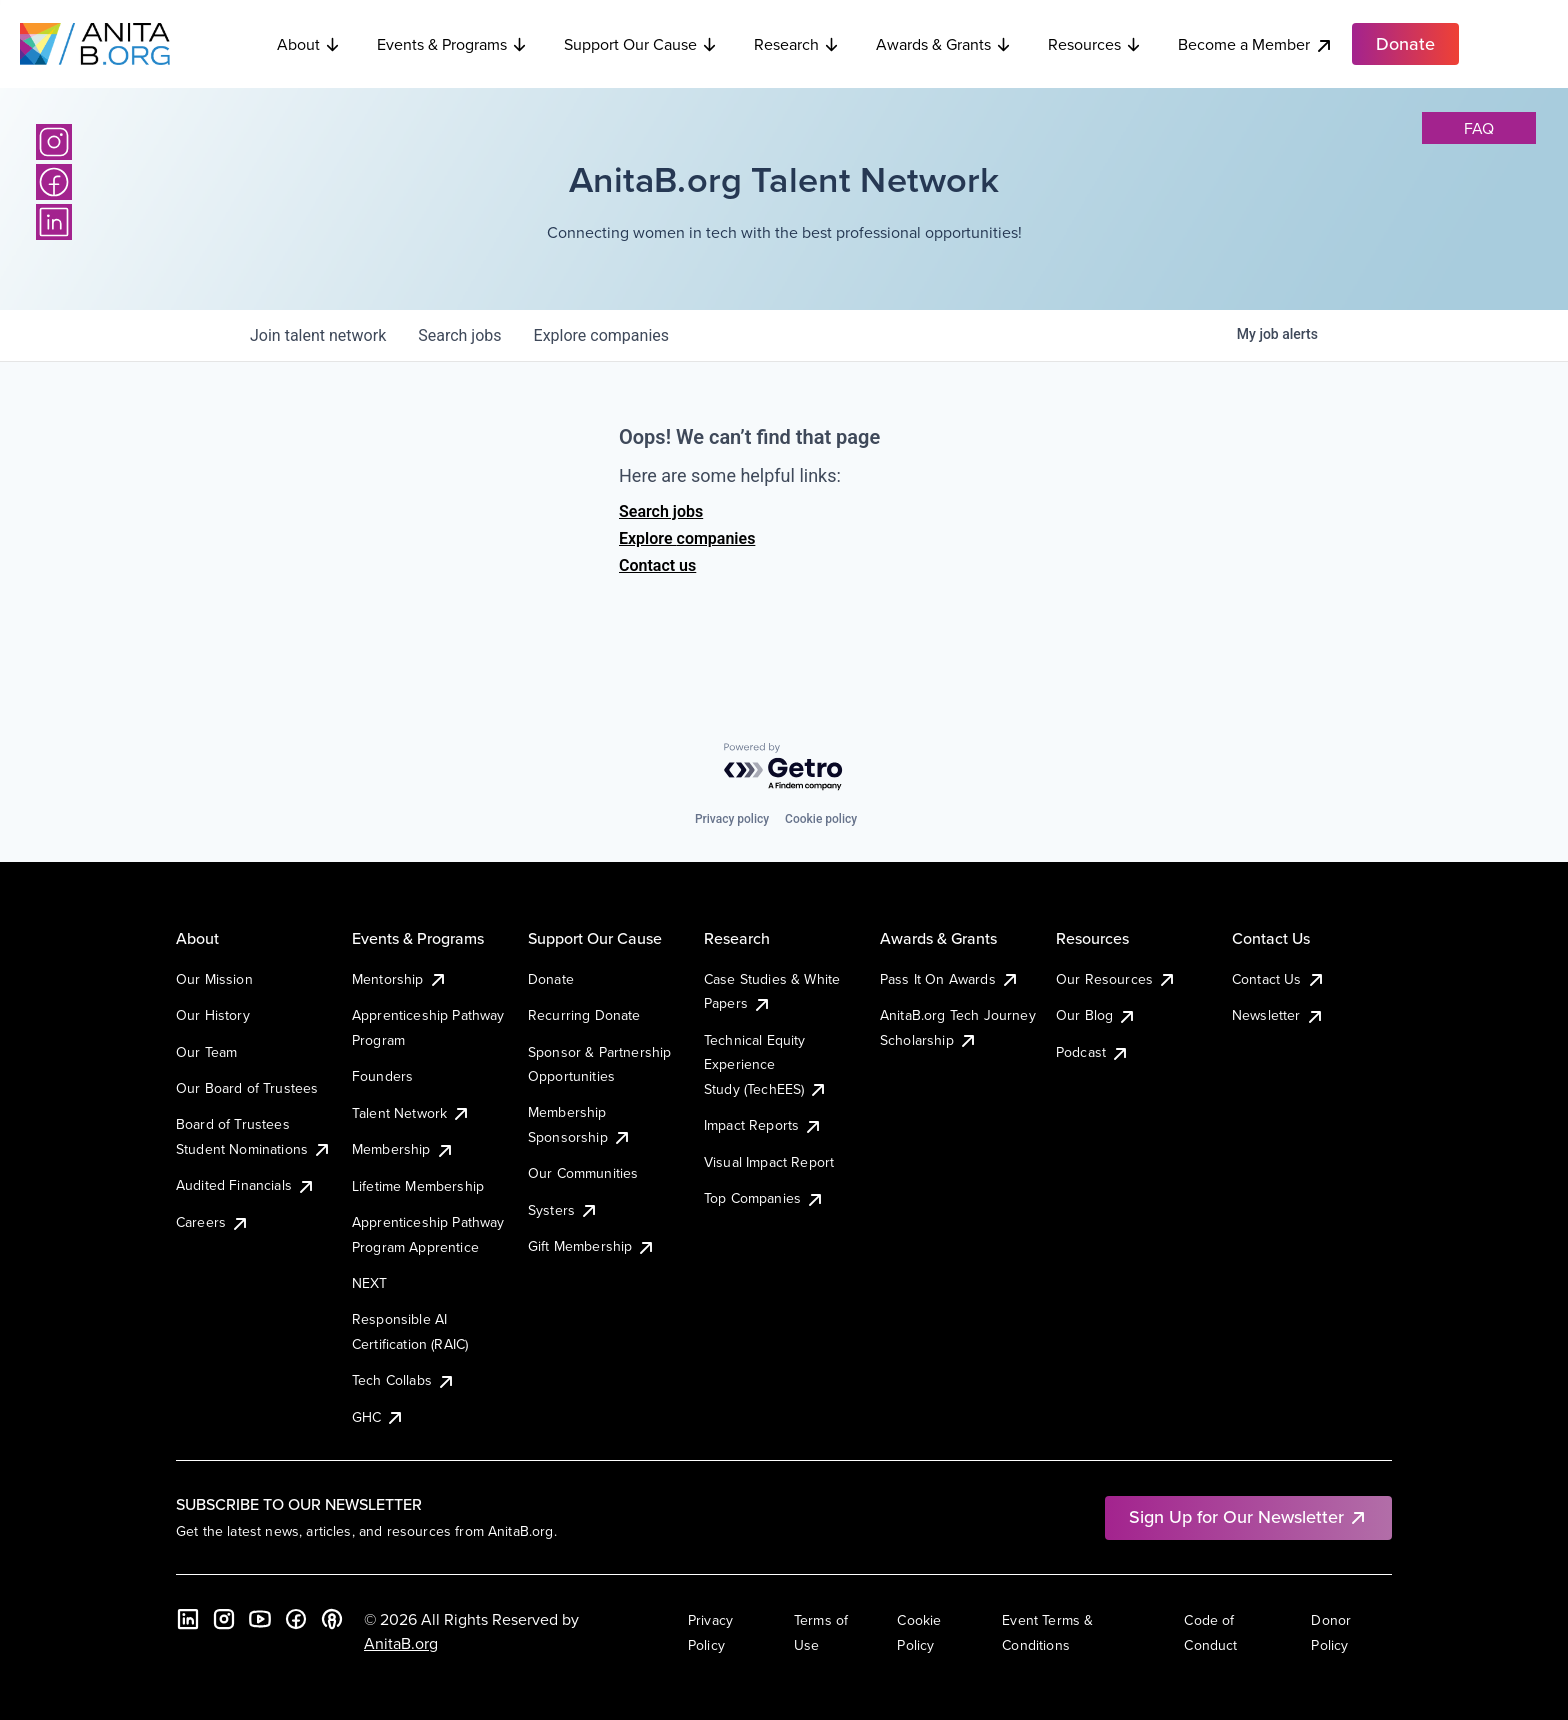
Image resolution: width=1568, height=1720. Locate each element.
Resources (1095, 44)
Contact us (657, 565)
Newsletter (1278, 1015)
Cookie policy (821, 819)
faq (1479, 128)
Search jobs (661, 511)
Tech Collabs (404, 1380)
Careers (213, 1222)
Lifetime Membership (418, 1186)
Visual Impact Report (769, 1162)
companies (601, 335)
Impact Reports (763, 1125)
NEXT (370, 1283)
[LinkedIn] (54, 222)
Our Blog (1096, 1015)
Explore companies (687, 538)
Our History (213, 1015)
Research (797, 44)
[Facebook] (54, 182)
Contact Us (1279, 979)
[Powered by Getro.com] (784, 767)
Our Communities (583, 1173)
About (309, 44)
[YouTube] (260, 1619)
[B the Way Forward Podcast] (332, 1619)
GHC (378, 1417)
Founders (382, 1076)
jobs (459, 335)
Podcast (1093, 1052)
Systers (563, 1210)
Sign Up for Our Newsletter (1248, 1516)
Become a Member (1256, 44)
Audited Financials (246, 1185)
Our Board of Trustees (247, 1088)
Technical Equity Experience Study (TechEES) (766, 1064)
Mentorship (400, 979)
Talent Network (411, 1113)
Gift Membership (592, 1246)
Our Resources (1116, 979)
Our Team (206, 1052)
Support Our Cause (641, 44)
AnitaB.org (401, 1643)
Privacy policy (732, 819)
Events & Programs (452, 44)
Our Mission (214, 979)
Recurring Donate (584, 1015)
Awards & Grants (944, 44)
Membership (403, 1149)
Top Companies (764, 1198)
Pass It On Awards (950, 979)
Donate (551, 979)
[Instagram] (54, 142)
